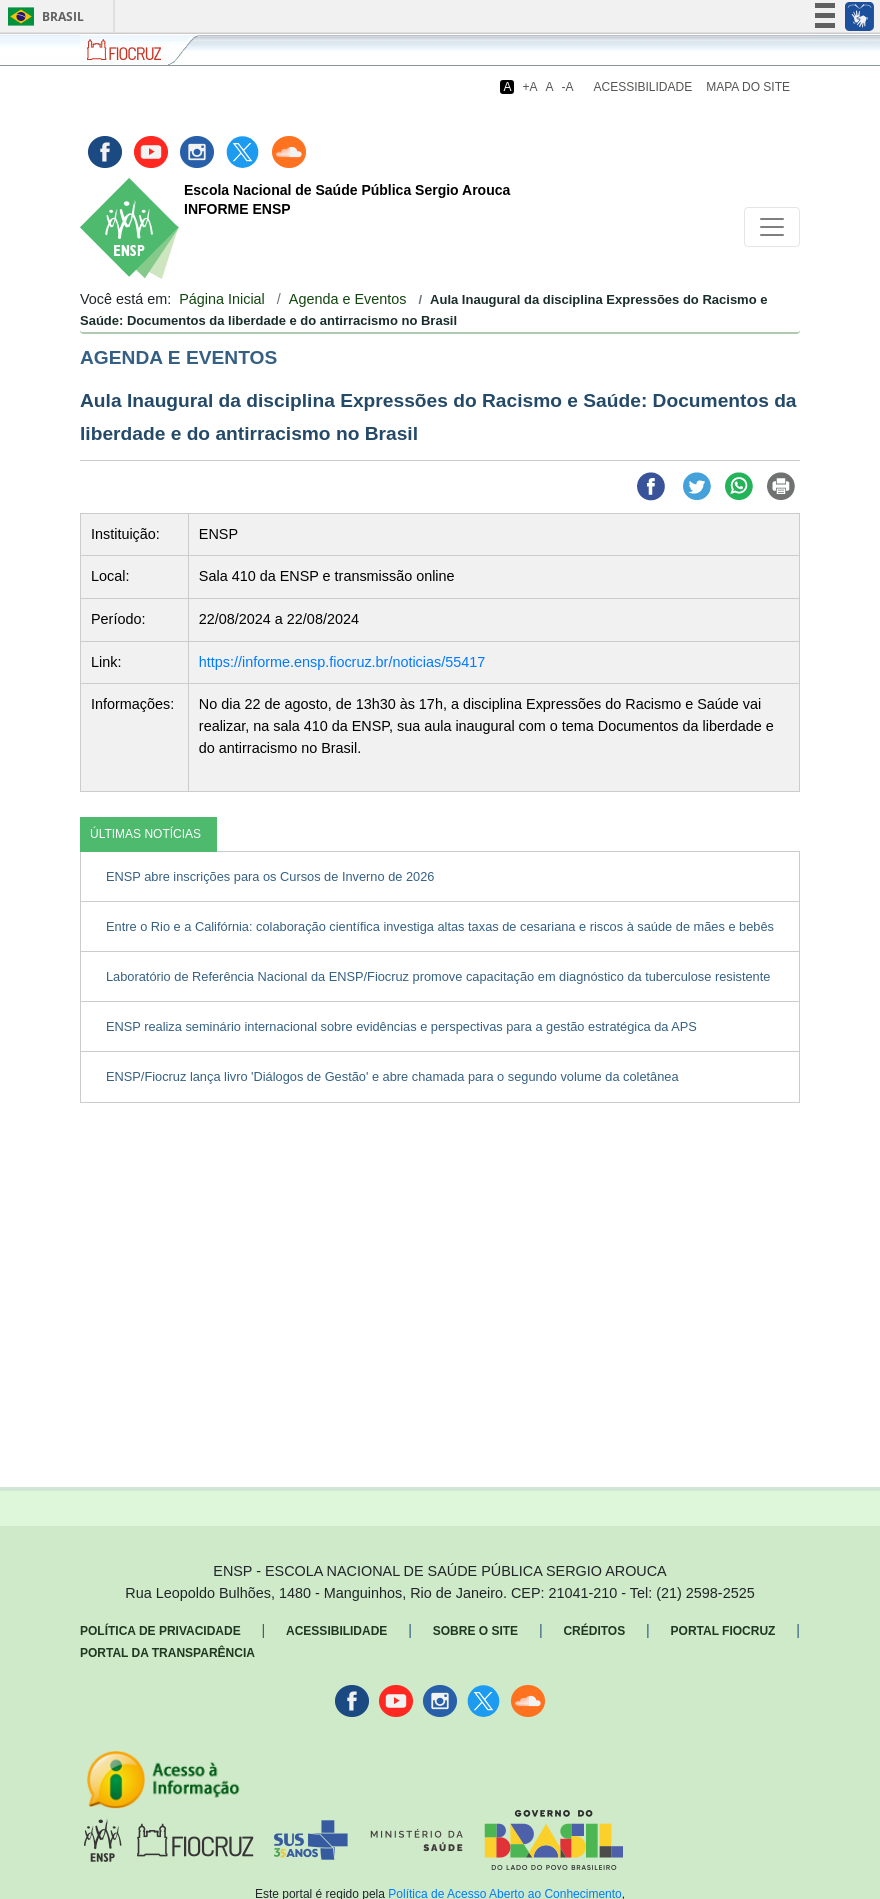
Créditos (594, 1631)
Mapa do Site (748, 87)
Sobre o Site (475, 1631)
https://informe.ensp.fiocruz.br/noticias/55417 (342, 662)
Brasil (42, 16)
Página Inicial (222, 299)
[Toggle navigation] (772, 227)
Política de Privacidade (160, 1631)
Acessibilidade (643, 87)
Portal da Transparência (167, 1653)
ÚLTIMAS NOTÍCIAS (145, 834)
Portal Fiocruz (723, 1631)
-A (568, 87)
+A (529, 87)
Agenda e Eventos (348, 299)
